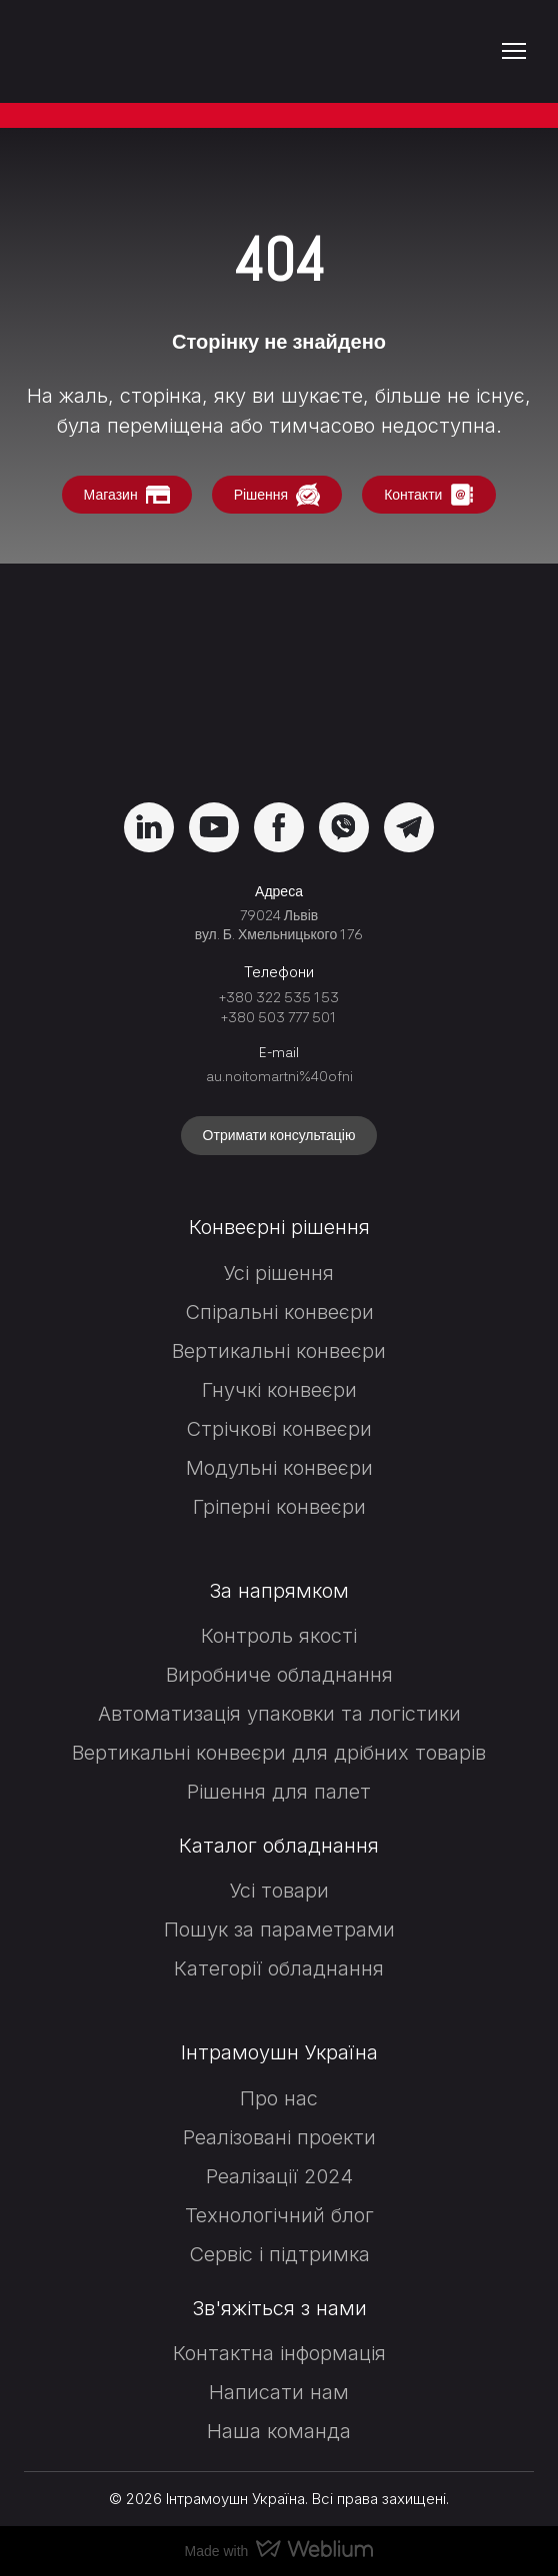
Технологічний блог (279, 2215)
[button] (127, 495)
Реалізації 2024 (279, 2176)
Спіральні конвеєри (279, 1312)
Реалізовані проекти (279, 2137)
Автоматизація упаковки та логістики (279, 1714)
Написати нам (279, 2392)
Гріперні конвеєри (279, 1507)
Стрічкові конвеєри (279, 1429)
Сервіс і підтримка (279, 2254)
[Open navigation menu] (514, 51)
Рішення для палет (279, 1792)
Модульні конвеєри (279, 1468)
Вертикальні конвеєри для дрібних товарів (279, 1753)
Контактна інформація (279, 2353)
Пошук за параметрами (279, 1929)
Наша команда (279, 2431)
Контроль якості (279, 1636)
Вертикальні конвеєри (279, 1351)
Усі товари (279, 1891)
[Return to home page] (133, 51)
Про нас (279, 2098)
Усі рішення (279, 1273)
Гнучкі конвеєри (279, 1390)
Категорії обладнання (279, 1968)
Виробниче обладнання (279, 1675)
